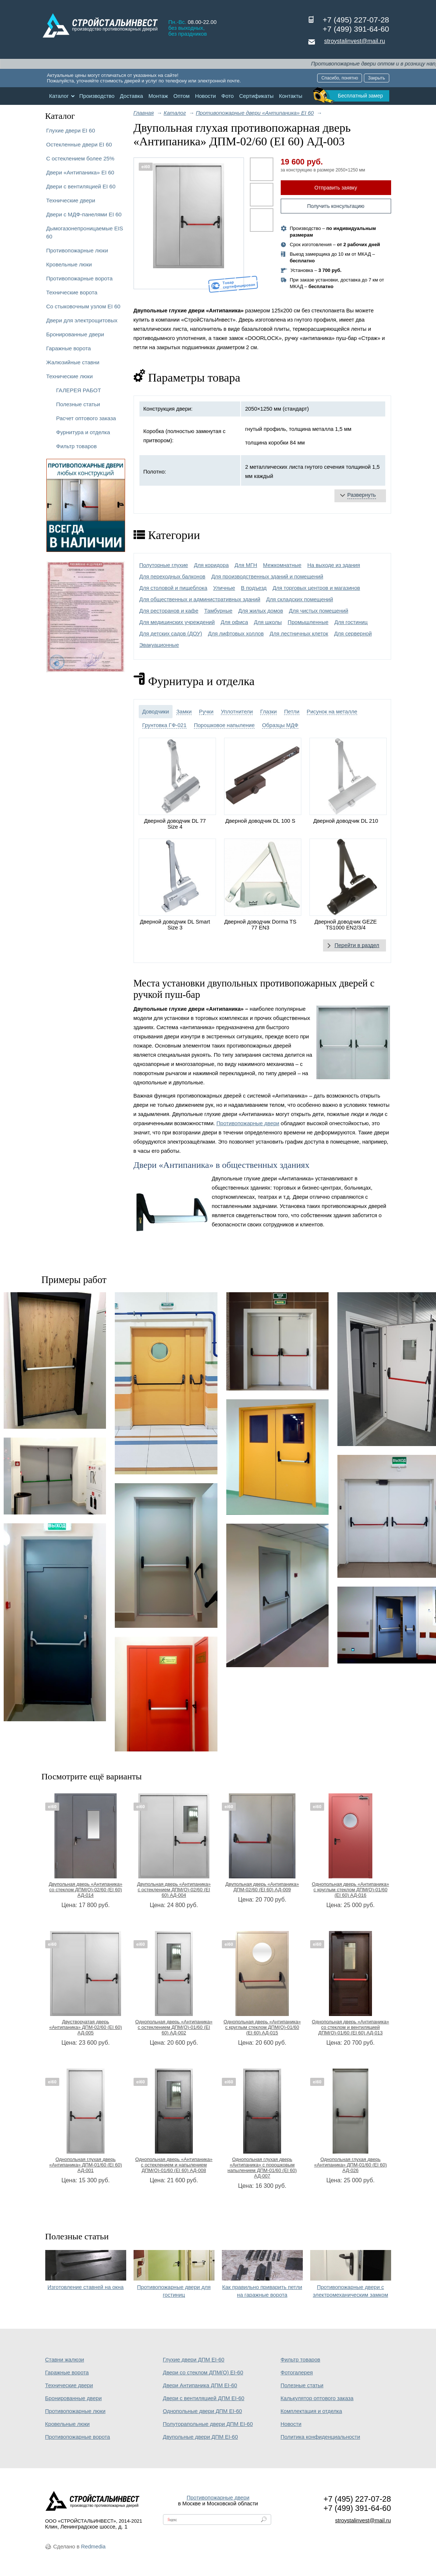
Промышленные (308, 622)
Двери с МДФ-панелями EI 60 (84, 214)
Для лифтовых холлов (236, 634)
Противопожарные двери (247, 1123)
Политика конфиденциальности (320, 2437)
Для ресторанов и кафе (169, 611)
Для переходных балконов (172, 577)
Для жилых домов (260, 611)
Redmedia (93, 2547)
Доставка (131, 96)
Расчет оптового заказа (86, 418)
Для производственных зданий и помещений (267, 577)
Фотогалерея (297, 2372)
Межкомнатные (282, 565)
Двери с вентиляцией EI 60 (81, 186)
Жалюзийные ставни (73, 362)
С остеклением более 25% (80, 158)
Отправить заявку (336, 188)
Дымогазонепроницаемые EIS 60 (84, 232)
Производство (96, 96)
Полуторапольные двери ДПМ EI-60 (208, 2424)
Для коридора (211, 565)
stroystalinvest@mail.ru (354, 41)
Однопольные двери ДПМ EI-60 (202, 2411)
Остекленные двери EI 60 (79, 144)
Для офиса (234, 622)
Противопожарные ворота (79, 278)
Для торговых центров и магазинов (316, 588)
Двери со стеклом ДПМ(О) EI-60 (203, 2372)
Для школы (268, 622)
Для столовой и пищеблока (173, 588)
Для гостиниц (351, 622)
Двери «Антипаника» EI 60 (80, 172)
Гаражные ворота (68, 348)
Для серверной (353, 634)
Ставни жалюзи (64, 2360)
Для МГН (246, 565)
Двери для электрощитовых (82, 320)
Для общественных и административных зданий (199, 599)
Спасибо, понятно (339, 78)
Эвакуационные (159, 645)
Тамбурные (218, 611)
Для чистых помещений (318, 611)
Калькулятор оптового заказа (317, 2398)
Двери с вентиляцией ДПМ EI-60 (204, 2398)
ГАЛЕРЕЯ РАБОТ (78, 390)
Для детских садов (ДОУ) (170, 634)
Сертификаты (256, 96)
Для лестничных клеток (299, 634)
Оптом (181, 96)
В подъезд (254, 588)
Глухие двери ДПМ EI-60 (193, 2360)
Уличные (224, 588)
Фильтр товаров (76, 446)
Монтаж (158, 96)
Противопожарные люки (77, 250)
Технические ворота (72, 292)
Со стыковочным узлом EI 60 (83, 306)
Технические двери (70, 200)
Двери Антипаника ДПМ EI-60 (200, 2385)
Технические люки (69, 376)
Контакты (290, 96)
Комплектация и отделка (311, 2411)
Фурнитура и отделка (83, 432)
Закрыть (376, 78)
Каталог (59, 96)
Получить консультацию (336, 206)
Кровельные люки (69, 264)
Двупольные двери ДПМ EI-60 (200, 2437)
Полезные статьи (78, 404)
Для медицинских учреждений (177, 622)
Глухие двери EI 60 (70, 130)
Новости (205, 96)
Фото (227, 96)
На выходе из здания (333, 565)
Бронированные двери (75, 334)
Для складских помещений (299, 599)
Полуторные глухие (163, 565)
